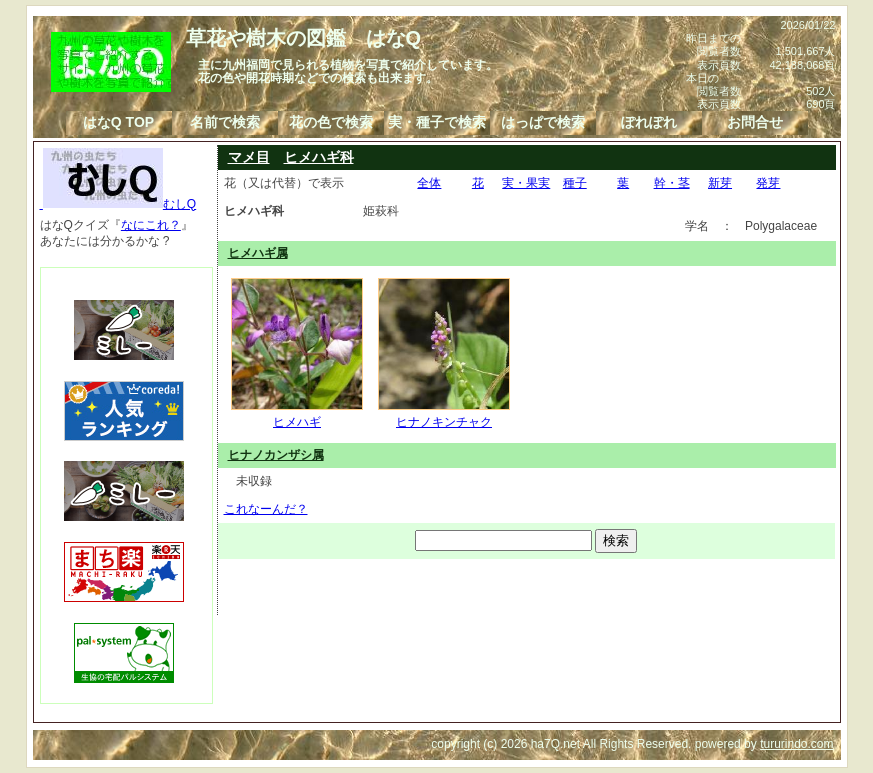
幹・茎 (672, 183)
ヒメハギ (297, 414)
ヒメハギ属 (258, 253)
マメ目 (249, 157)
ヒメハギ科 (319, 157)
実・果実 (526, 183)
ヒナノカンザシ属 (276, 455)
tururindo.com (796, 744)
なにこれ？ (151, 225)
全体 (429, 183)
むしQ (118, 204)
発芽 (768, 183)
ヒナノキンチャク (444, 414)
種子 (575, 183)
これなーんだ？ (266, 509)
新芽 (720, 183)
